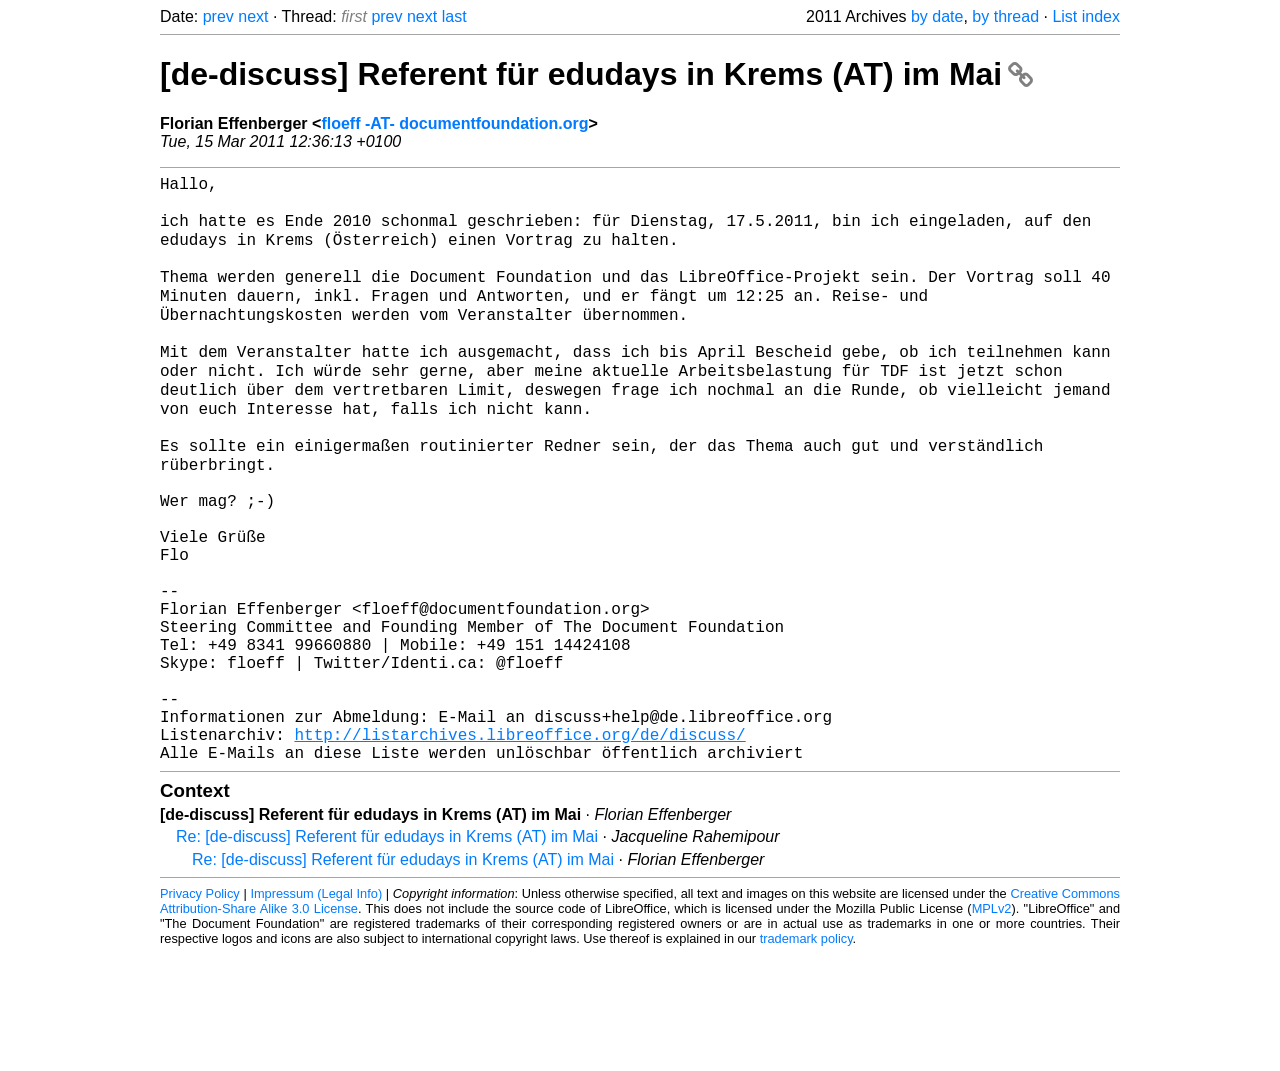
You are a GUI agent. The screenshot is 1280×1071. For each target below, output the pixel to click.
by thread (1005, 16)
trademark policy (806, 1055)
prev (218, 16)
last (454, 16)
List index (1086, 16)
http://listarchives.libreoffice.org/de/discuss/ (519, 847)
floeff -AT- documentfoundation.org (454, 123)
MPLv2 (992, 1025)
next (253, 16)
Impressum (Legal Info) (316, 1010)
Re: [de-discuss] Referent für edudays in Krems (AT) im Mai (387, 953)
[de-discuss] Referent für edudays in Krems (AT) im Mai (596, 74)
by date (937, 16)
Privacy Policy (200, 1010)
